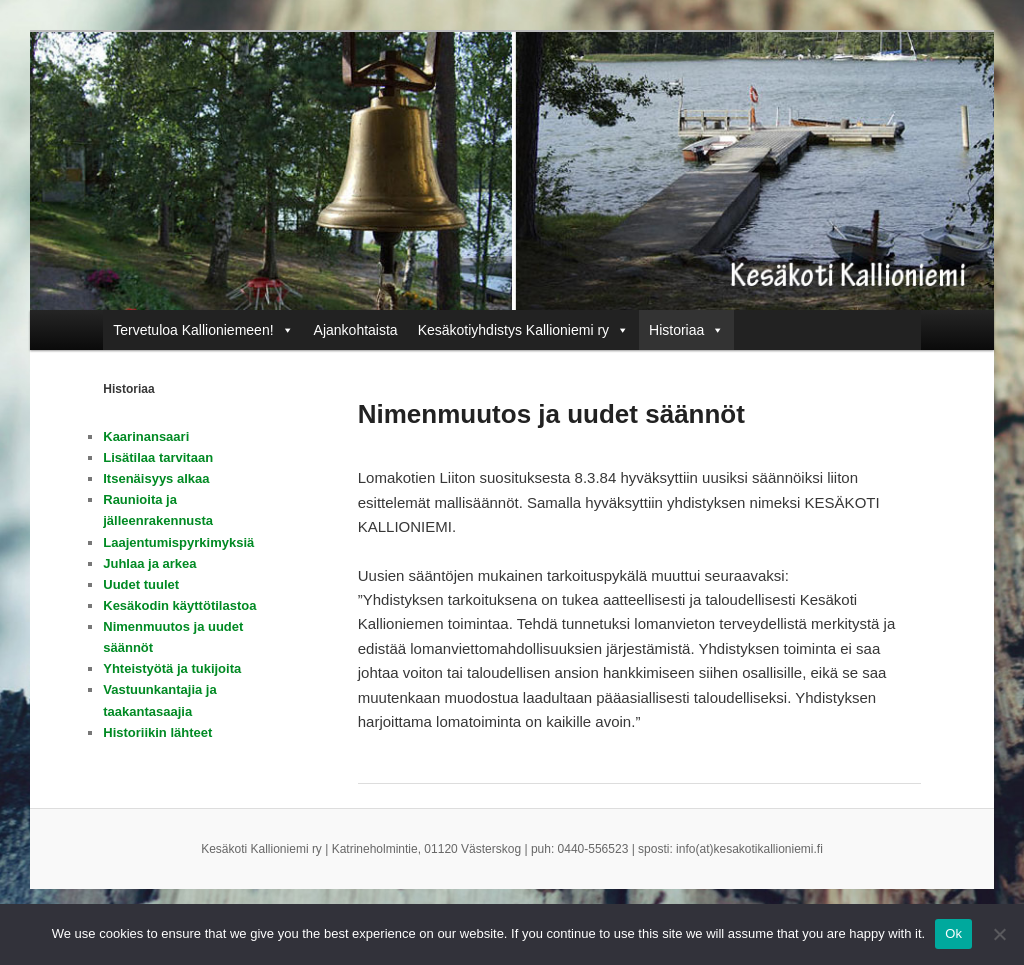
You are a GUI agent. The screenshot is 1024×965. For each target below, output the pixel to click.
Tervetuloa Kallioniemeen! (193, 330)
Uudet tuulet (141, 584)
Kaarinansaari (146, 436)
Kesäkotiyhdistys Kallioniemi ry (513, 330)
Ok (953, 933)
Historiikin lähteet (157, 732)
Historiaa (676, 330)
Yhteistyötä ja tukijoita (172, 668)
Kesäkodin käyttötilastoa (179, 605)
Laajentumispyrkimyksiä (178, 542)
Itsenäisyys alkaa (156, 478)
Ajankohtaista (356, 330)
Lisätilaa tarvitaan (158, 457)
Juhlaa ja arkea (149, 563)
